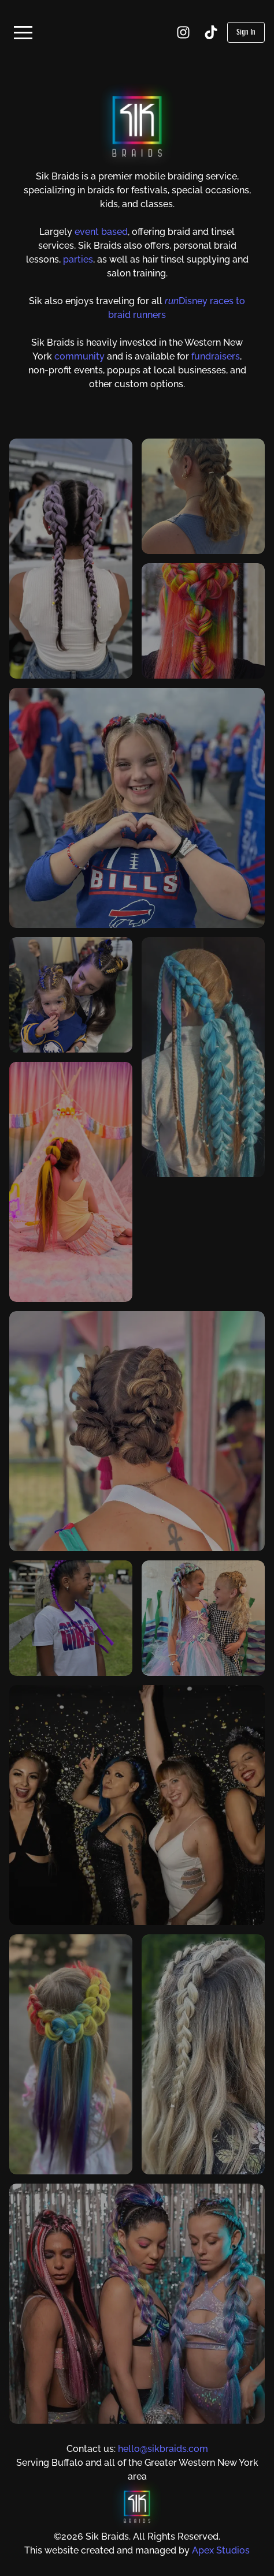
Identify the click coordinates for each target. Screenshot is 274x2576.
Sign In (246, 32)
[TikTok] (211, 32)
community (79, 356)
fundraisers (215, 356)
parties (78, 259)
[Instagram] (183, 32)
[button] (23, 32)
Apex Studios (221, 2550)
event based (101, 231)
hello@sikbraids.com (163, 2448)
